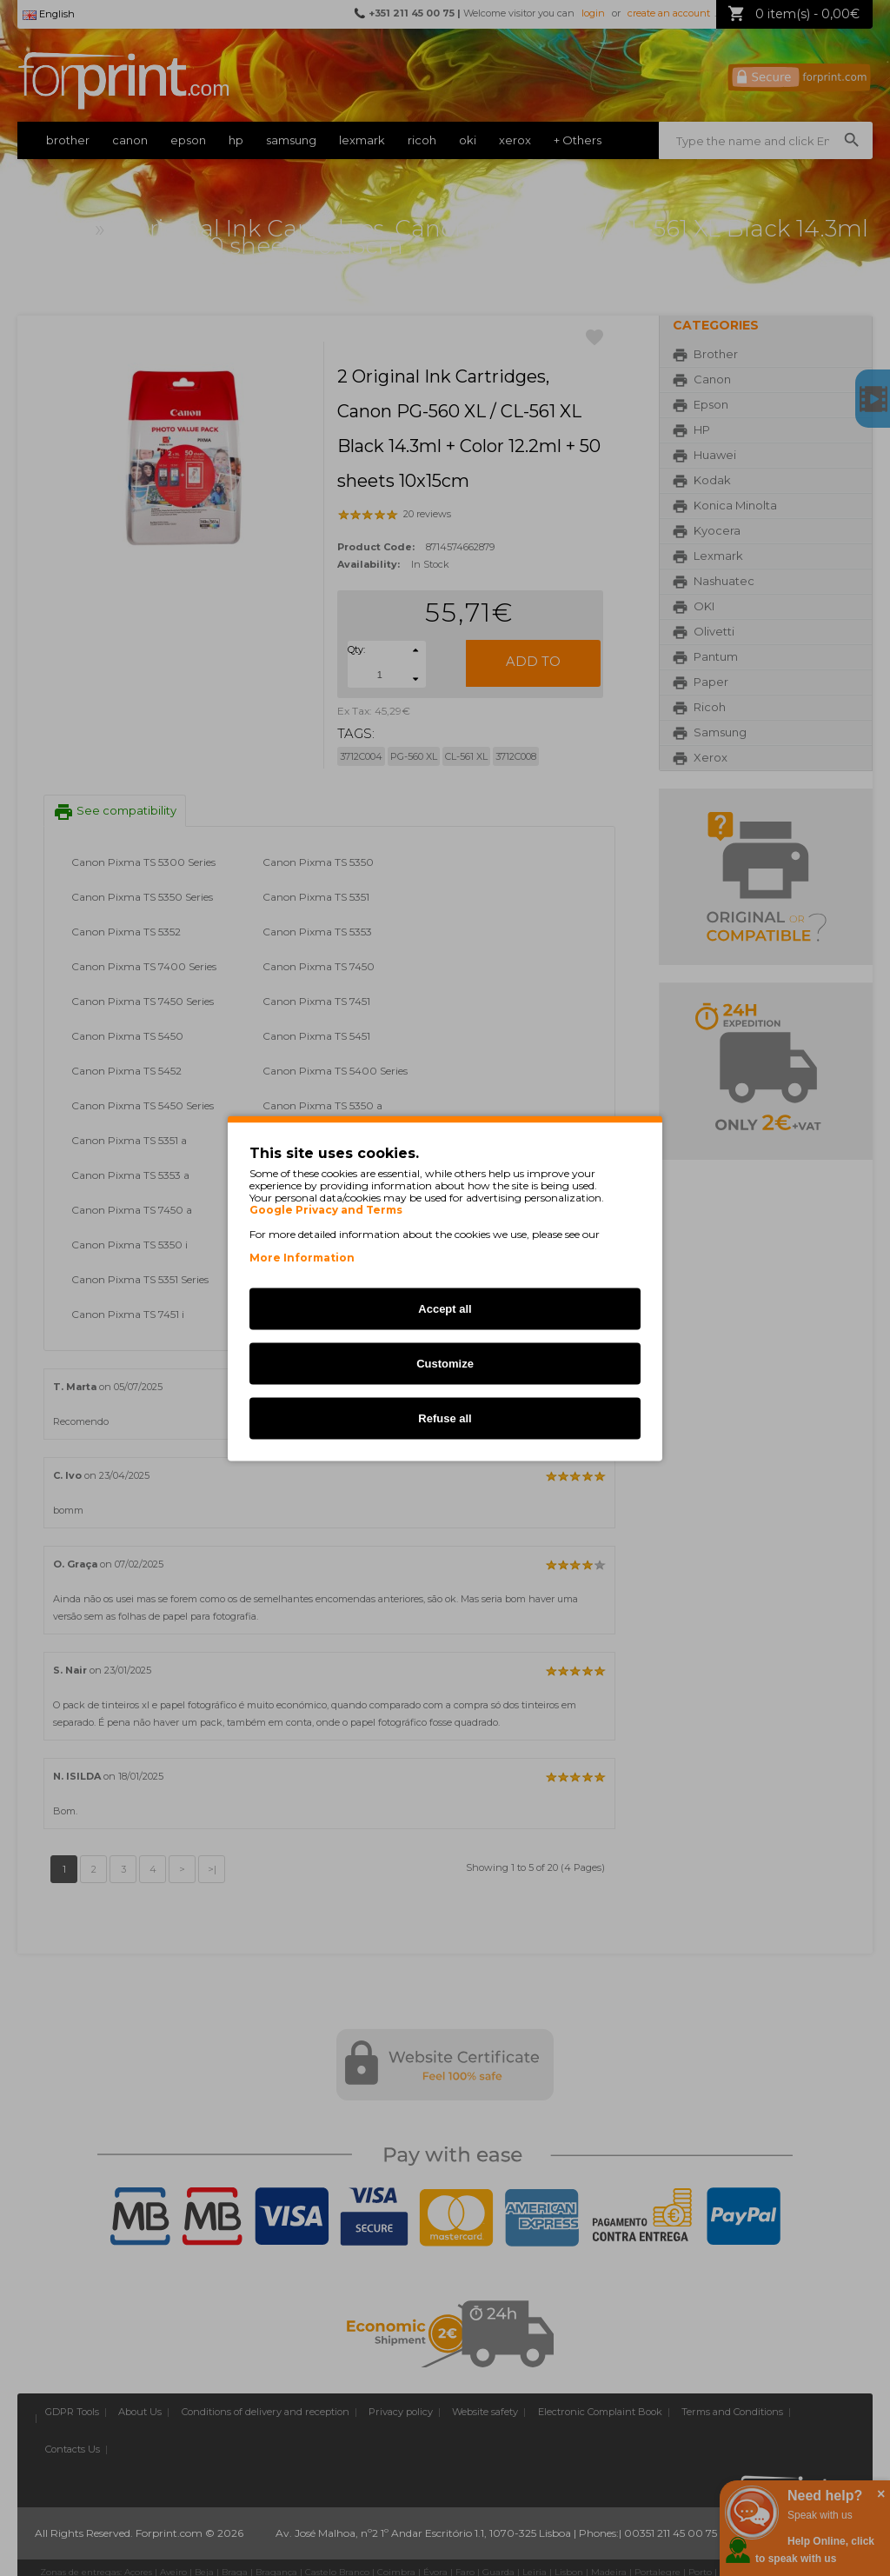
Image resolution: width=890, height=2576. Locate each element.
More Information (302, 1256)
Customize (445, 1362)
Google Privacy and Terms (325, 1209)
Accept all (444, 1308)
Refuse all (444, 1417)
